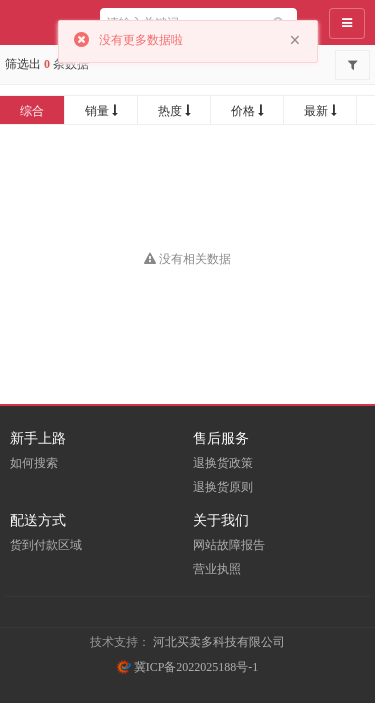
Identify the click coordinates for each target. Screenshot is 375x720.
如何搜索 (34, 463)
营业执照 (217, 569)
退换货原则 (223, 487)
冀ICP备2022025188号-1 (188, 667)
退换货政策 (223, 463)
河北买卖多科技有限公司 (219, 642)
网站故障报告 (229, 545)
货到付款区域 (46, 545)
